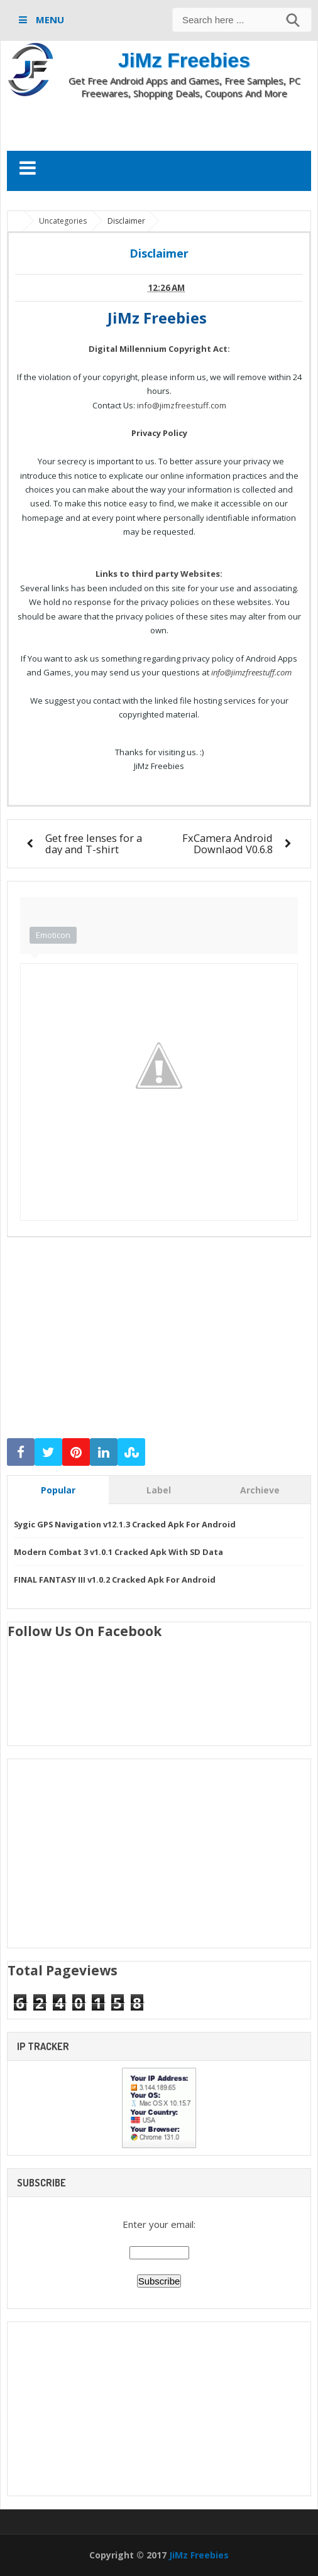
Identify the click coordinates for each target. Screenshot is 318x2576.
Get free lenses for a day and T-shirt (93, 843)
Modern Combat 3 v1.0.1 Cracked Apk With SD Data (118, 1552)
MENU (48, 19)
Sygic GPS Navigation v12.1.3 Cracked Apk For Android (125, 1524)
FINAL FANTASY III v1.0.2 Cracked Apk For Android (115, 1579)
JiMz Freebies (184, 60)
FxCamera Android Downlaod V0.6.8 (227, 843)
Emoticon (53, 935)
